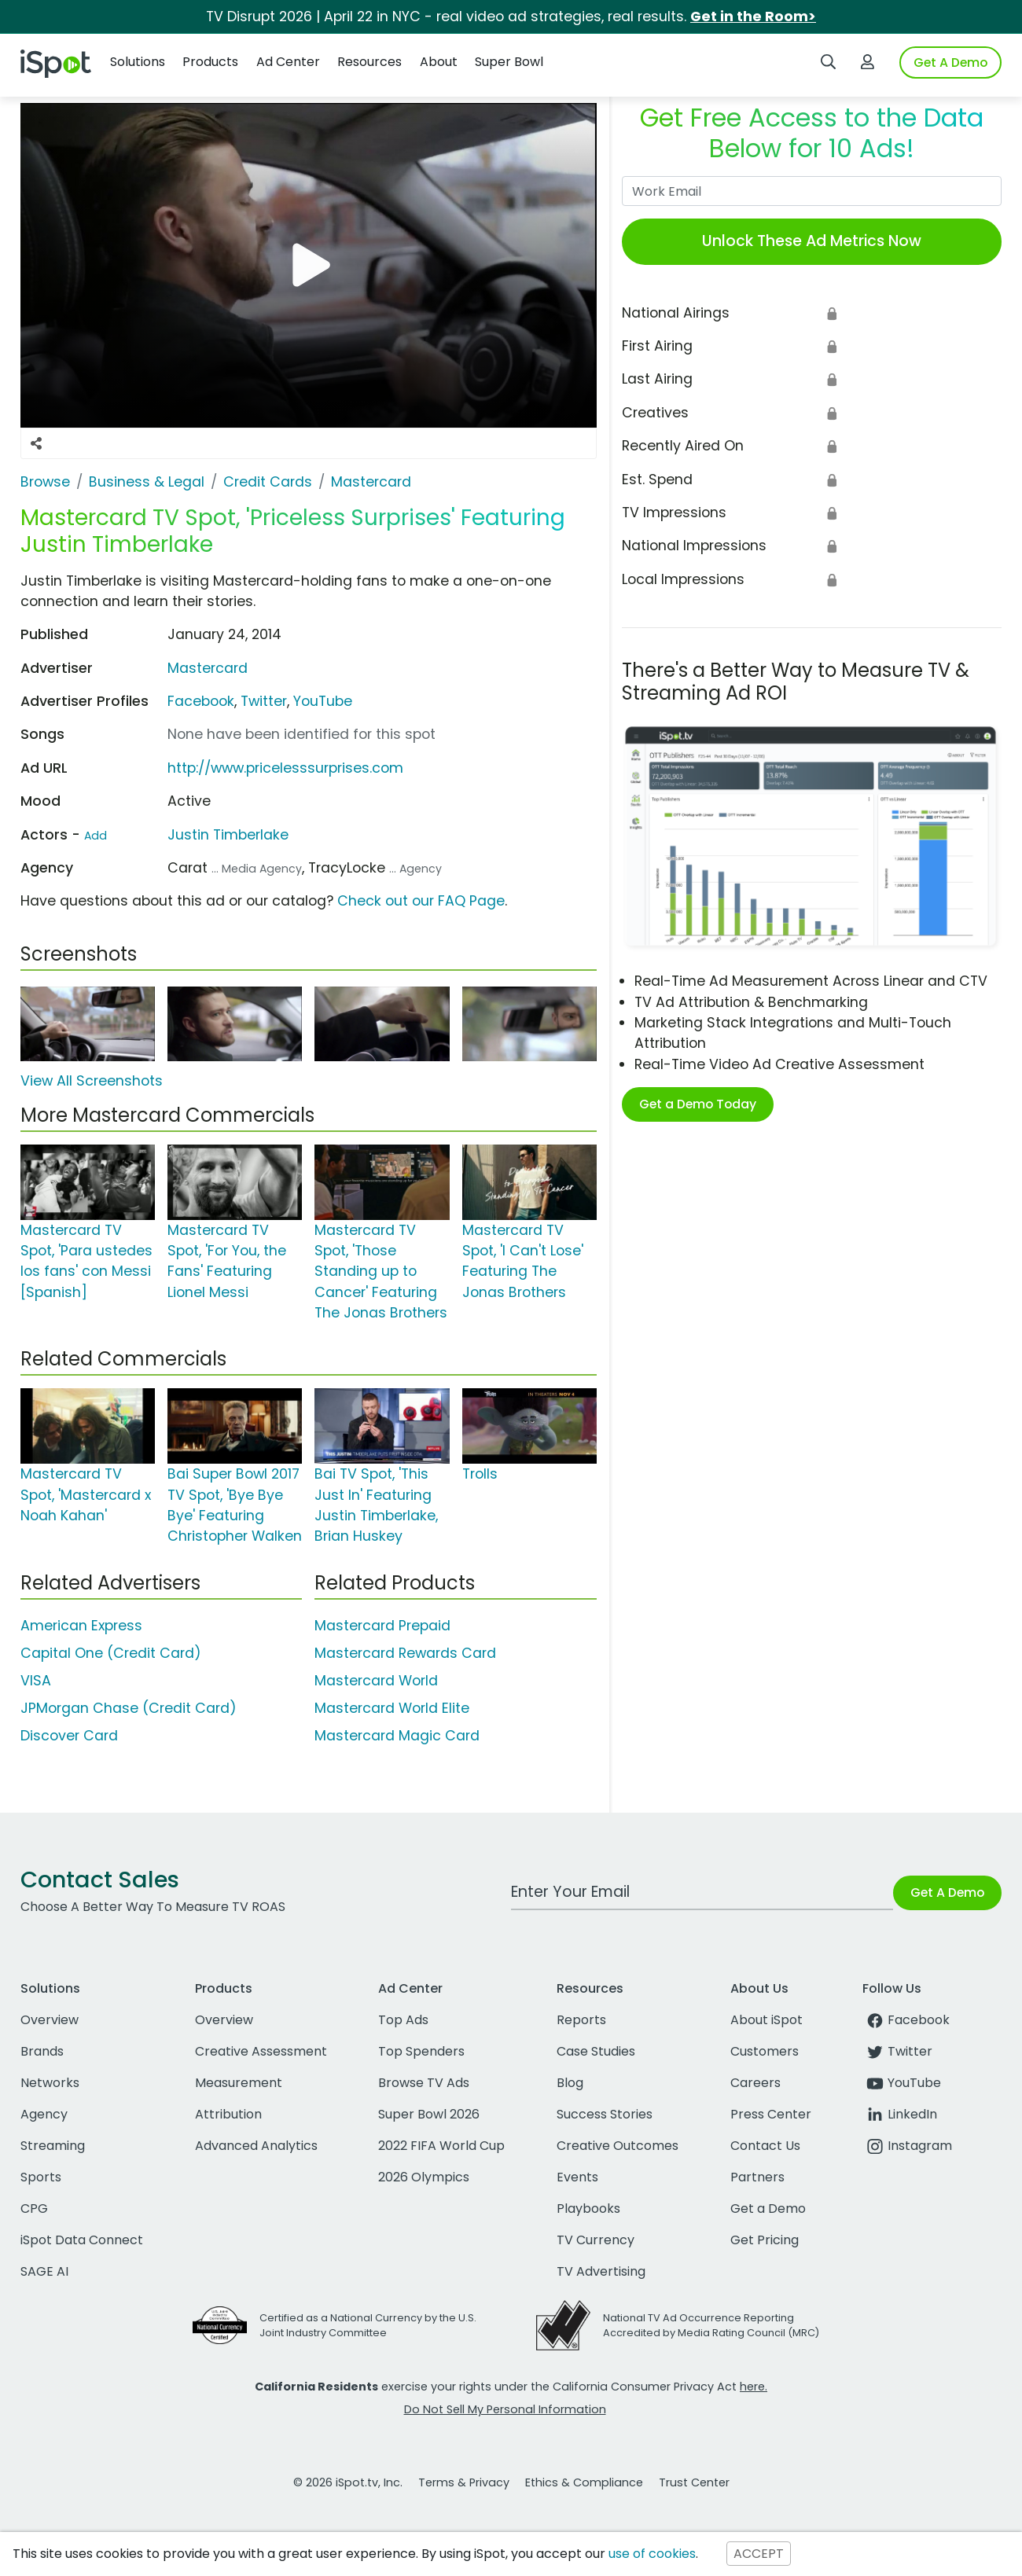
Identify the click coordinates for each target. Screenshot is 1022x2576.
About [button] (439, 62)
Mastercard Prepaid (382, 1625)
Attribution (228, 2114)
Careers (755, 2083)
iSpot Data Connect (81, 2240)
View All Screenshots (91, 1080)
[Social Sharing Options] (36, 443)
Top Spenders (421, 2051)
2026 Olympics (423, 2177)
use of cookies (652, 2554)
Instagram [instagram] (907, 2146)
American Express (81, 1625)
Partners (757, 2177)
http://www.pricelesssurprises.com (285, 768)
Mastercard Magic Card (397, 1735)
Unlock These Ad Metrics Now (811, 241)
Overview (49, 2020)
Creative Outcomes (617, 2146)
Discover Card (69, 1735)
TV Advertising (601, 2271)
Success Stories (605, 2114)
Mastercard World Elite (391, 1708)
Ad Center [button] (288, 62)
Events (577, 2177)
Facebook (200, 701)
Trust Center (694, 2482)
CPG (34, 2208)
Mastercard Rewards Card (405, 1653)
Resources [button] (369, 62)
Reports (581, 2020)
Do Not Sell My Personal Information (505, 2409)
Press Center (770, 2114)
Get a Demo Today (697, 1104)
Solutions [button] (137, 62)
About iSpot (766, 2020)
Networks (49, 2083)
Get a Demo (768, 2208)
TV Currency (595, 2240)
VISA (35, 1680)
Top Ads (403, 2020)
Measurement (238, 2083)
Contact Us (765, 2146)
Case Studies (596, 2051)
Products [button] (210, 62)
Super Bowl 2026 (429, 2114)
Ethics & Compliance (584, 2482)
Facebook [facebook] (906, 2020)
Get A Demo (950, 62)
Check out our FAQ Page (421, 900)
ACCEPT (758, 2554)
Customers (764, 2051)
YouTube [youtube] (901, 2083)
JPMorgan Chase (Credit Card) (128, 1708)
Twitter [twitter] (897, 2051)
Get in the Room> (753, 16)
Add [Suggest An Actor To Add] (95, 835)
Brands (42, 2051)
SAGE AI (44, 2271)
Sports (40, 2177)
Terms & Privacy (463, 2482)
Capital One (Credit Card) (110, 1653)
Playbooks (588, 2208)
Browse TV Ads (423, 2083)
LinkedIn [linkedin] (899, 2114)
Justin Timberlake (228, 834)
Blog (570, 2083)
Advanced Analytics (256, 2146)
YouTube (322, 701)
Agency (44, 2114)
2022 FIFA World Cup (441, 2146)
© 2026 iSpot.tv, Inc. (348, 2482)
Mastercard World (376, 1680)
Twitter (264, 701)
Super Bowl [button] (509, 62)
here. (753, 2386)
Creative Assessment (261, 2051)
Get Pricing (764, 2240)
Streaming (52, 2146)
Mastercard (207, 668)
